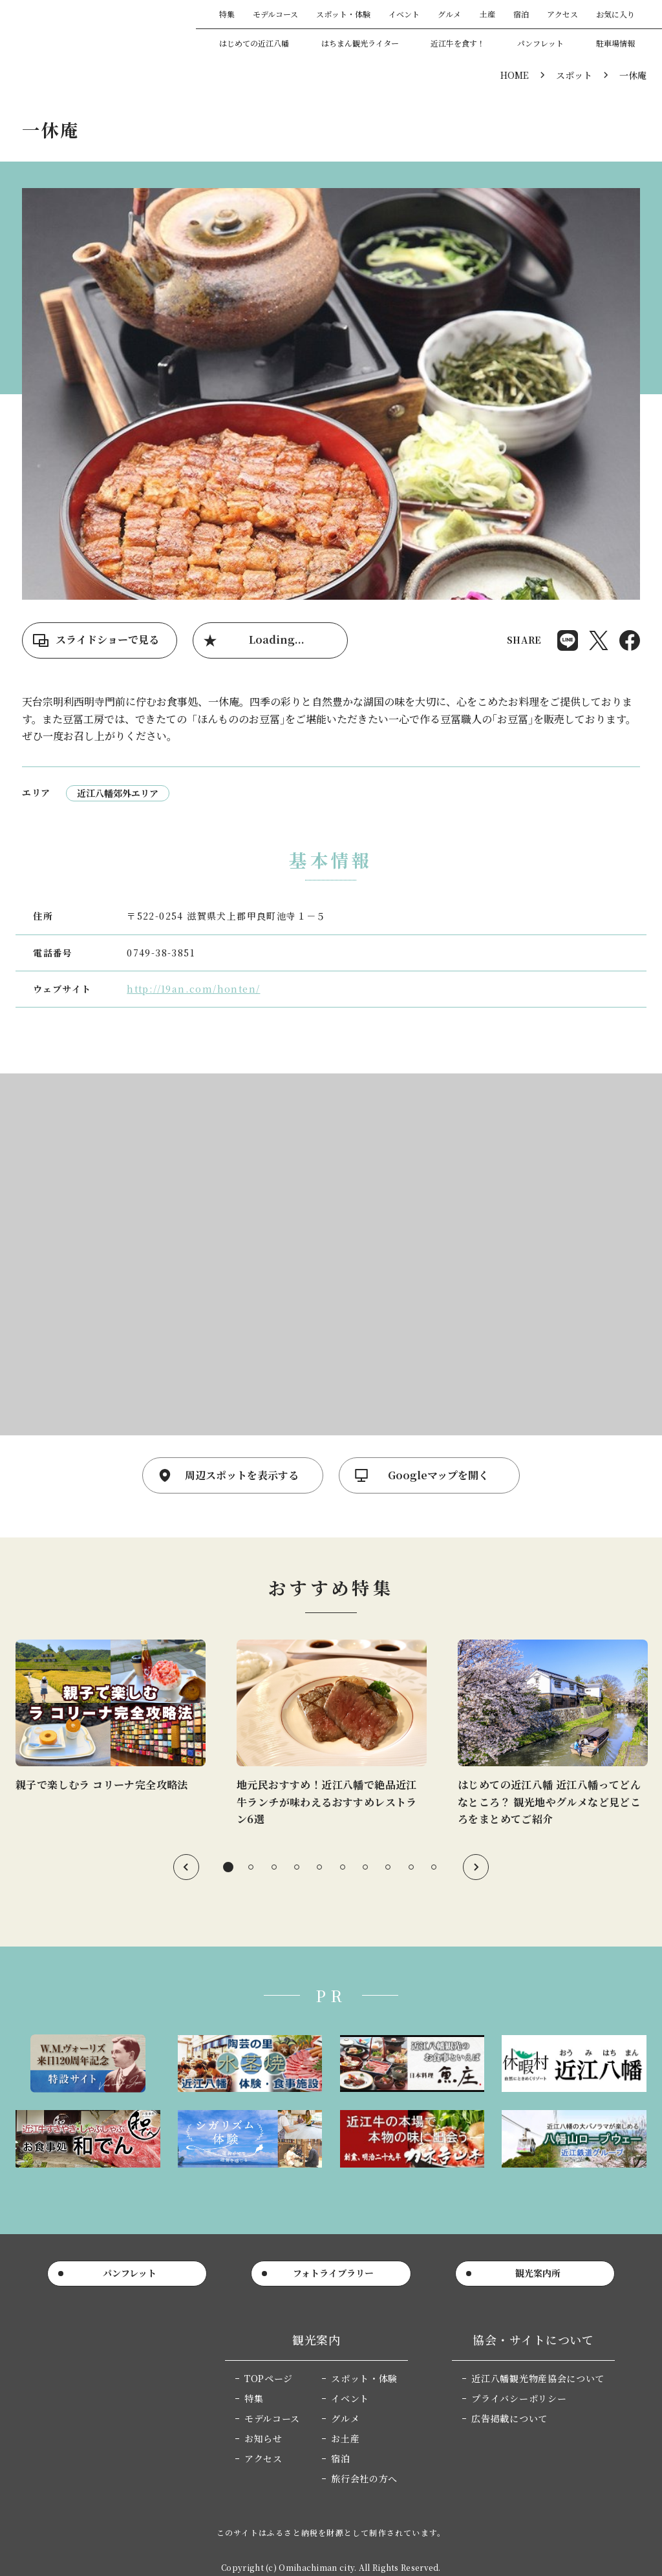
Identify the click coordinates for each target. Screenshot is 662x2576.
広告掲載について (509, 2418)
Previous (186, 1867)
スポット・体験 (343, 13)
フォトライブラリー (333, 2272)
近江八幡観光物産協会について (537, 2378)
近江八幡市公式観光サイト (93, 28)
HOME (514, 75)
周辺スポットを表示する (242, 1475)
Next (476, 1867)
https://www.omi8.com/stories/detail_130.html (111, 1716)
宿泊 (521, 13)
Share (567, 640)
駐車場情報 (615, 42)
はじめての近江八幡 (254, 42)
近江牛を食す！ (458, 42)
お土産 (345, 2438)
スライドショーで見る (107, 639)
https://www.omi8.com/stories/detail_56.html (332, 1734)
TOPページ (268, 2378)
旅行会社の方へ (364, 2478)
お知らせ (263, 2438)
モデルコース (275, 13)
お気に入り (615, 13)
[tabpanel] (111, 1716)
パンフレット (540, 42)
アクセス (562, 13)
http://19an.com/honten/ (193, 988)
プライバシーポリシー (518, 2398)
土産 (487, 13)
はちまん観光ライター (360, 42)
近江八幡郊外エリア (117, 793)
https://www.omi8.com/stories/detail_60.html (553, 1734)
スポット (574, 75)
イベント (404, 13)
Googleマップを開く (438, 1475)
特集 (227, 13)
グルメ (449, 13)
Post (598, 640)
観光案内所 (538, 2272)
